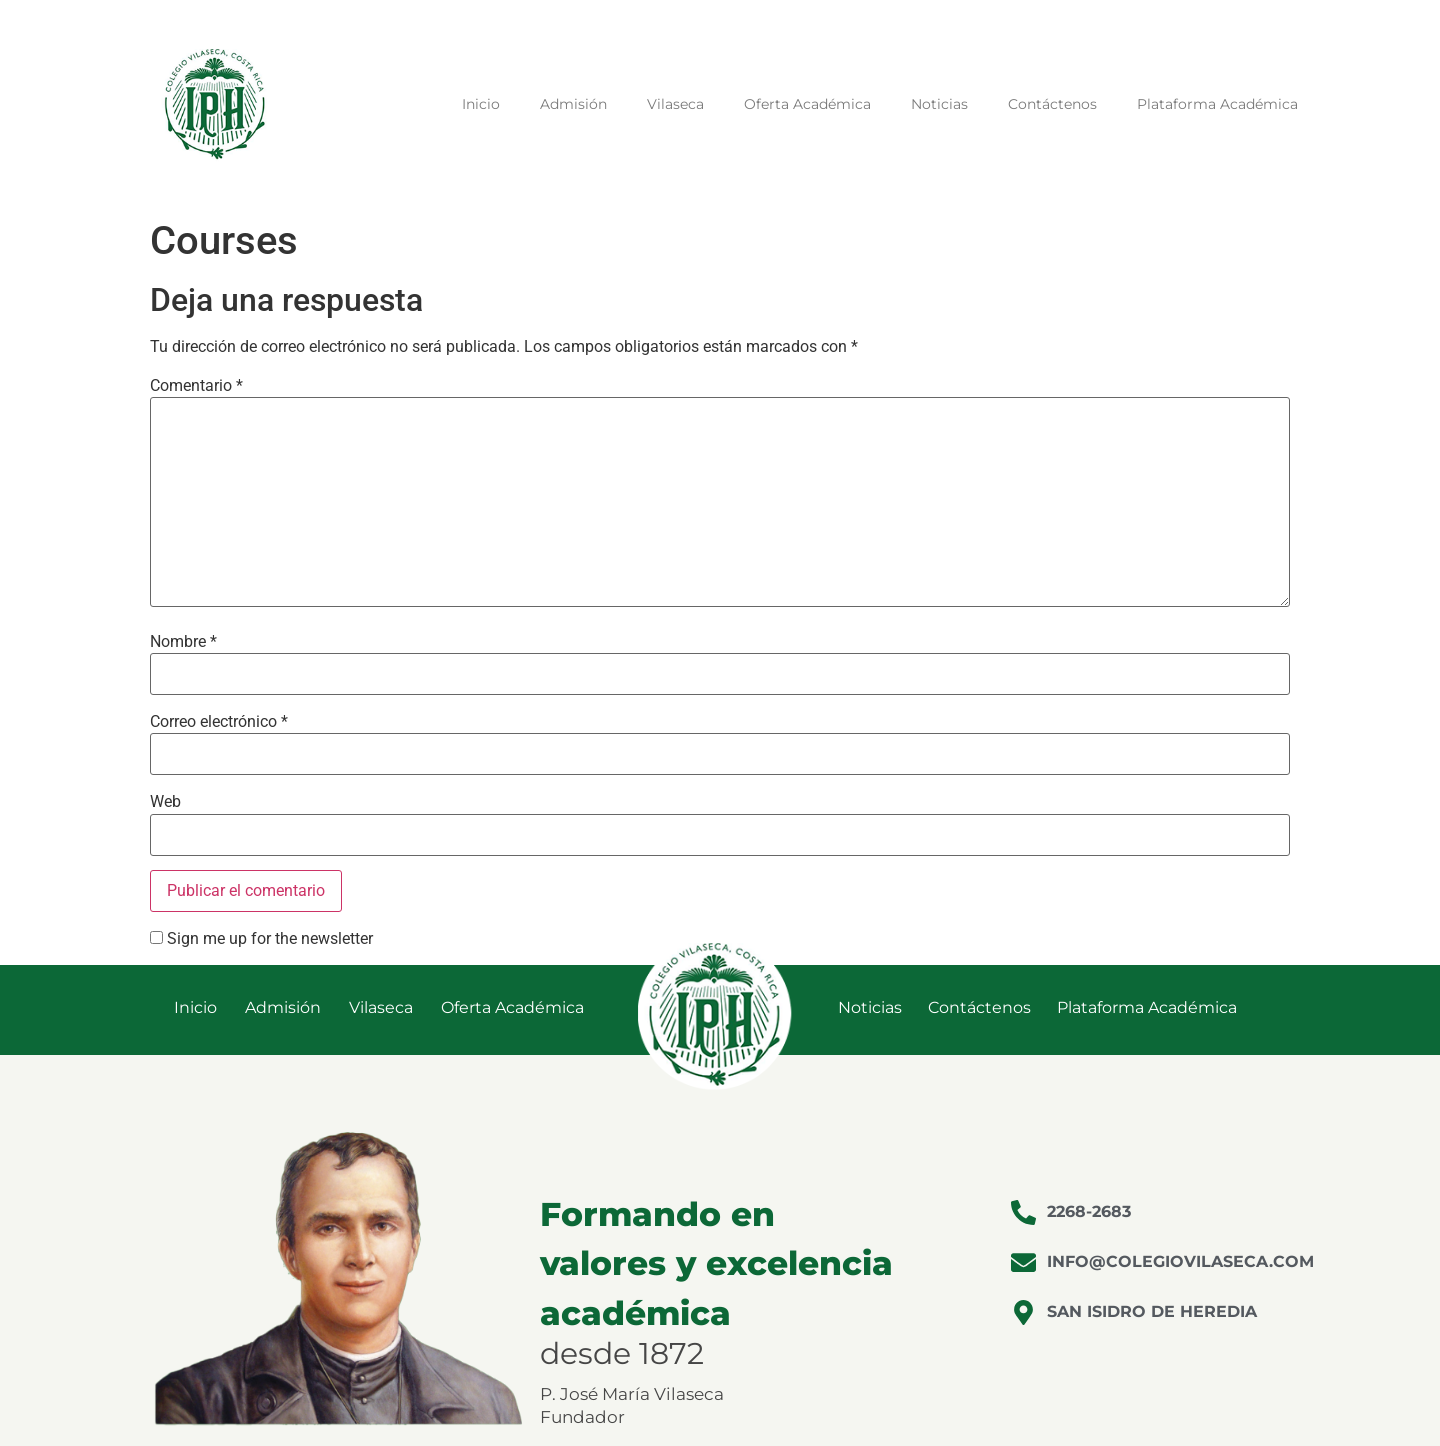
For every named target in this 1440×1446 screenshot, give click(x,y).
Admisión (573, 104)
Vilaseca (675, 104)
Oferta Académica (807, 104)
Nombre (183, 642)
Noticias (939, 104)
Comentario (196, 386)
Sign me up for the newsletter (261, 939)
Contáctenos (1052, 104)
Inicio (481, 104)
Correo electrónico (219, 722)
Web (165, 802)
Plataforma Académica (1217, 104)
